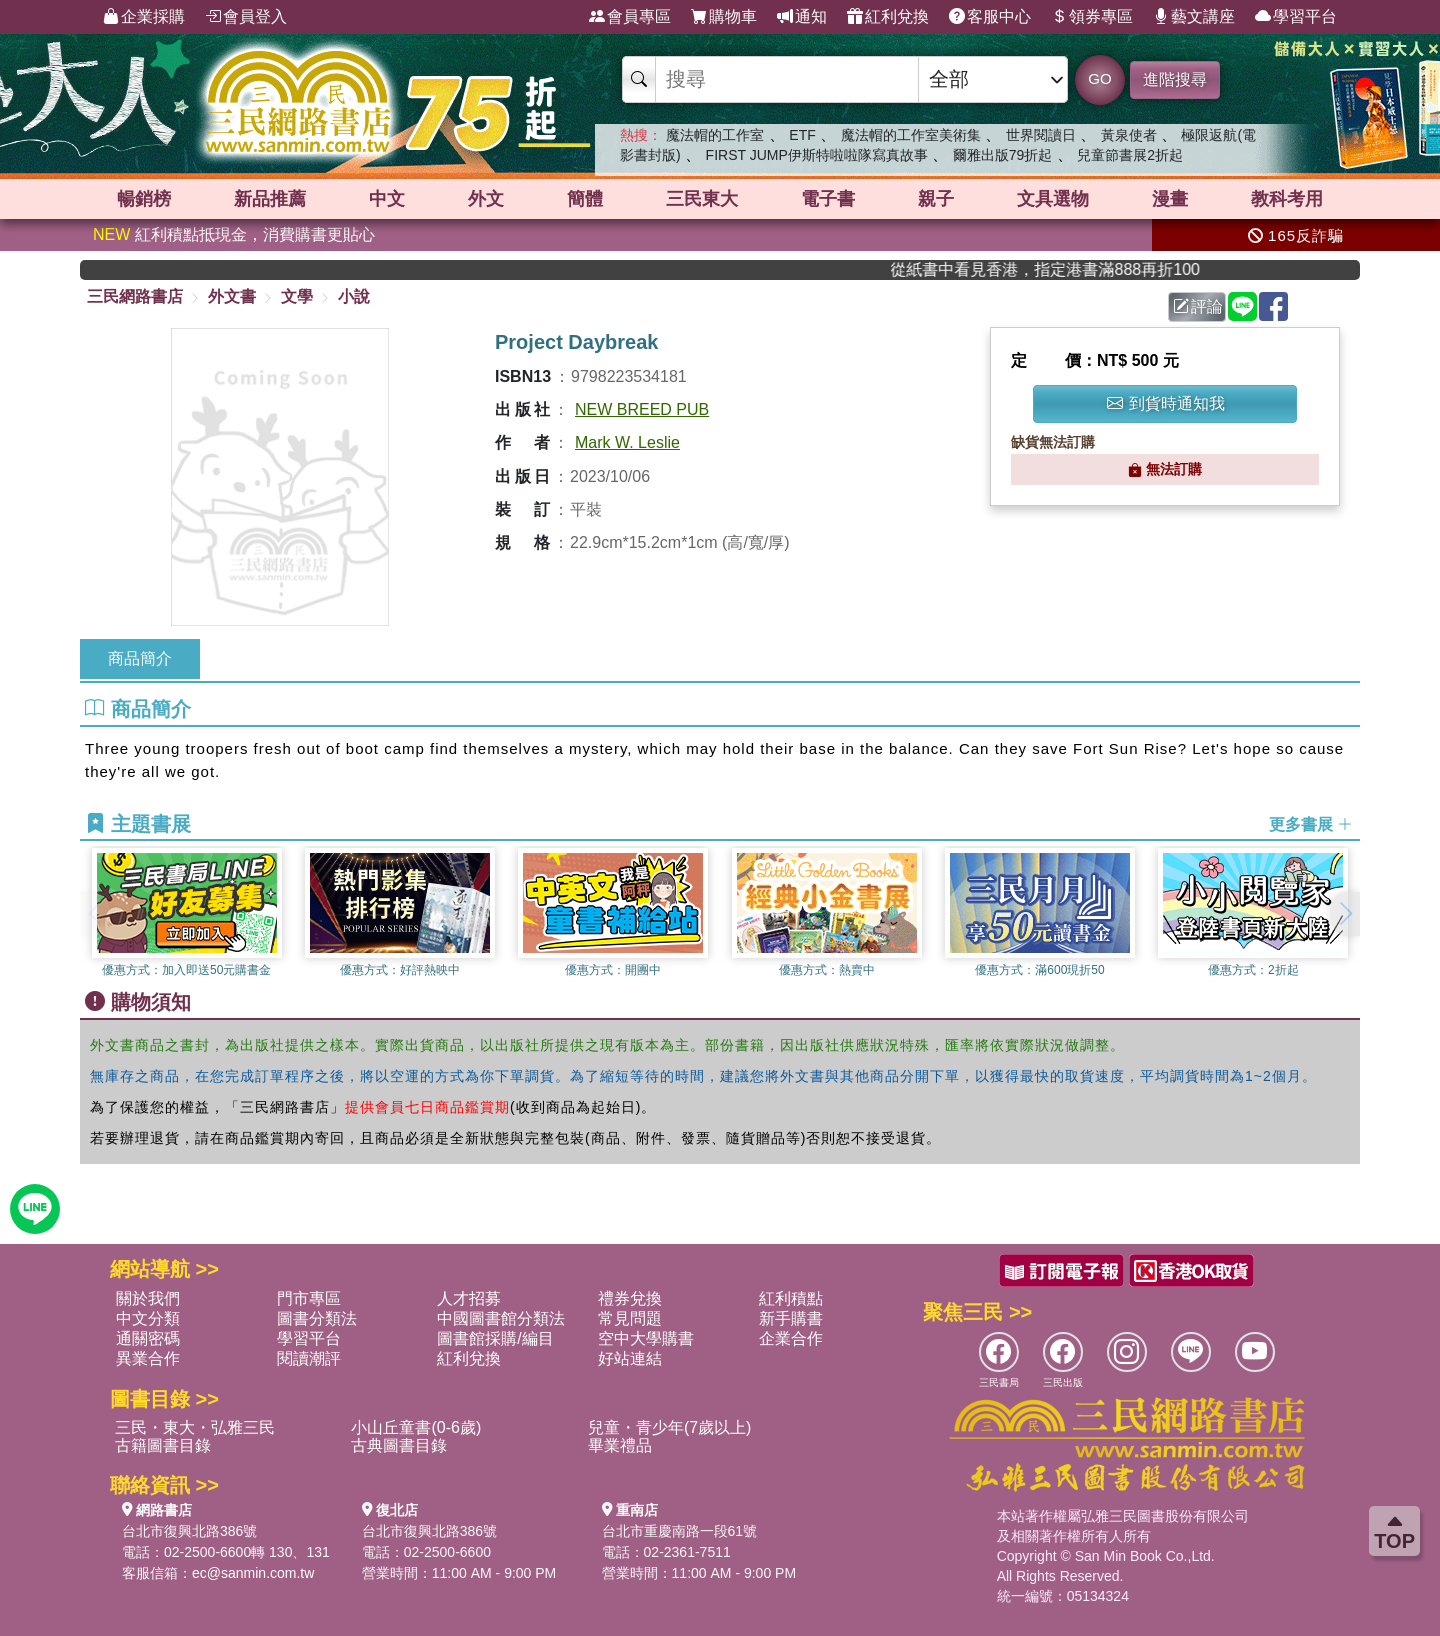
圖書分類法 (317, 1318)
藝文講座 (1194, 17)
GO (1099, 78)
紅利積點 (791, 1298)
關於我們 (148, 1298)
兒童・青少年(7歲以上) (670, 1427)
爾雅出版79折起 (1003, 155)
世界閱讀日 (1041, 135)
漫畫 (1170, 199)
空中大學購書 (646, 1338)
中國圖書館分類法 (501, 1318)
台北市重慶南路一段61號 (680, 1531)
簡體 (585, 199)
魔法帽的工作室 (715, 135)
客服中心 (990, 17)
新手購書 (791, 1318)
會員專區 (630, 17)
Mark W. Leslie (627, 442)
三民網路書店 (135, 296)
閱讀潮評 (309, 1358)
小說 (354, 296)
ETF (802, 135)
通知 (802, 17)
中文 (387, 199)
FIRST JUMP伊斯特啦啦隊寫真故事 (817, 155)
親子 (936, 199)
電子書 (828, 199)
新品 (270, 199)
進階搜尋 (1175, 79)
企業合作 (791, 1338)
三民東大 (702, 199)
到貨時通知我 (1166, 403)
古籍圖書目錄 (163, 1445)
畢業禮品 (620, 1445)
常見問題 (630, 1318)
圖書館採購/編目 (495, 1338)
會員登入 (246, 17)
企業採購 (144, 17)
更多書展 (1311, 824)
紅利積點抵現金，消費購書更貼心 (234, 234)
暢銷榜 (144, 199)
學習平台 (1296, 17)
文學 (297, 296)
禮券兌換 (630, 1298)
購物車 (724, 17)
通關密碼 (148, 1338)
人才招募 (469, 1298)
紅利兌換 (888, 17)
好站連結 (630, 1358)
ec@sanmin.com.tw (253, 1573)
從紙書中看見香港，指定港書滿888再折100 (1072, 269)
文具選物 (1053, 199)
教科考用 (1287, 199)
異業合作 (148, 1358)
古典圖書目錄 (399, 1445)
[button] (1345, 914)
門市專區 (309, 1298)
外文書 (232, 296)
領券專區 (1092, 17)
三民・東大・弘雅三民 (195, 1427)
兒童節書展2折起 (1130, 155)
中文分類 (148, 1318)
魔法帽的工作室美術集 (911, 135)
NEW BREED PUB (642, 409)
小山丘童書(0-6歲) (416, 1427)
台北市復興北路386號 (189, 1531)
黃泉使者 (1129, 135)
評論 (1198, 306)
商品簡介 (140, 658)
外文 (486, 199)
